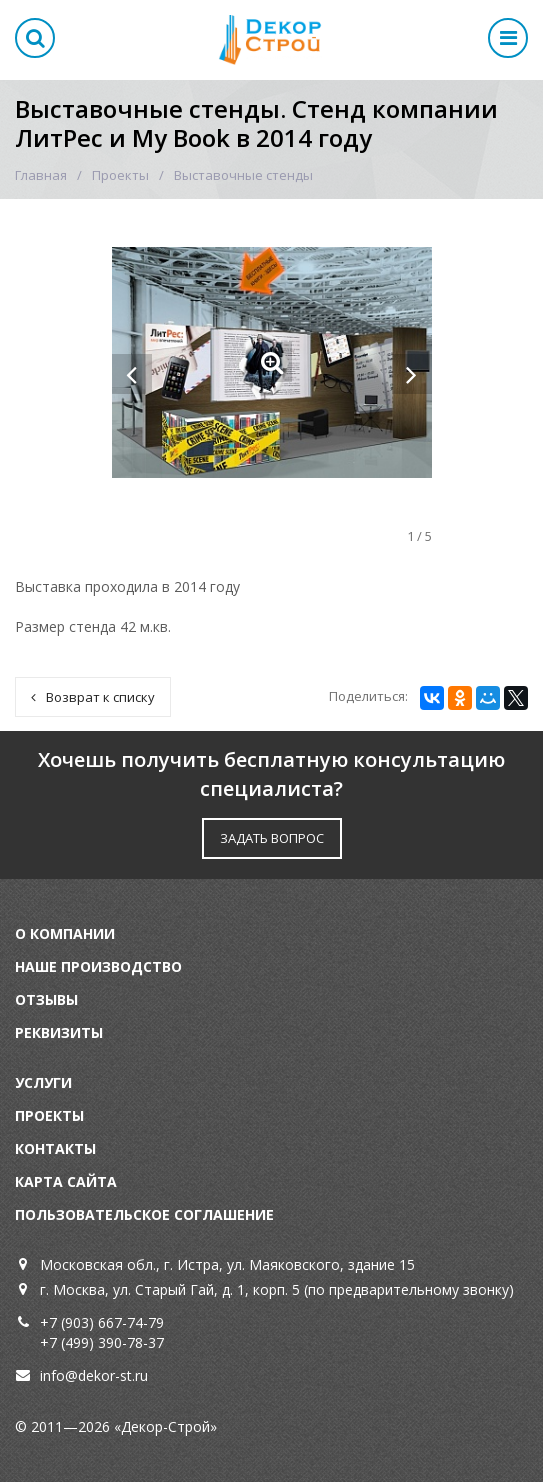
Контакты (55, 1148)
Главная (41, 175)
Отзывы (46, 999)
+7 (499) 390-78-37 (102, 1342)
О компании (65, 933)
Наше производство (98, 966)
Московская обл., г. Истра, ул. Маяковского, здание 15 (227, 1264)
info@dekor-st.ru (94, 1375)
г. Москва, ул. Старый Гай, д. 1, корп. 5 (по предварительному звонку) (277, 1289)
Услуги (43, 1082)
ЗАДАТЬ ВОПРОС (272, 838)
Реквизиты (59, 1032)
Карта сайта (66, 1181)
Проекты (120, 175)
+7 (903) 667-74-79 (102, 1322)
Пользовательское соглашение (144, 1214)
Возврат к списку (93, 697)
